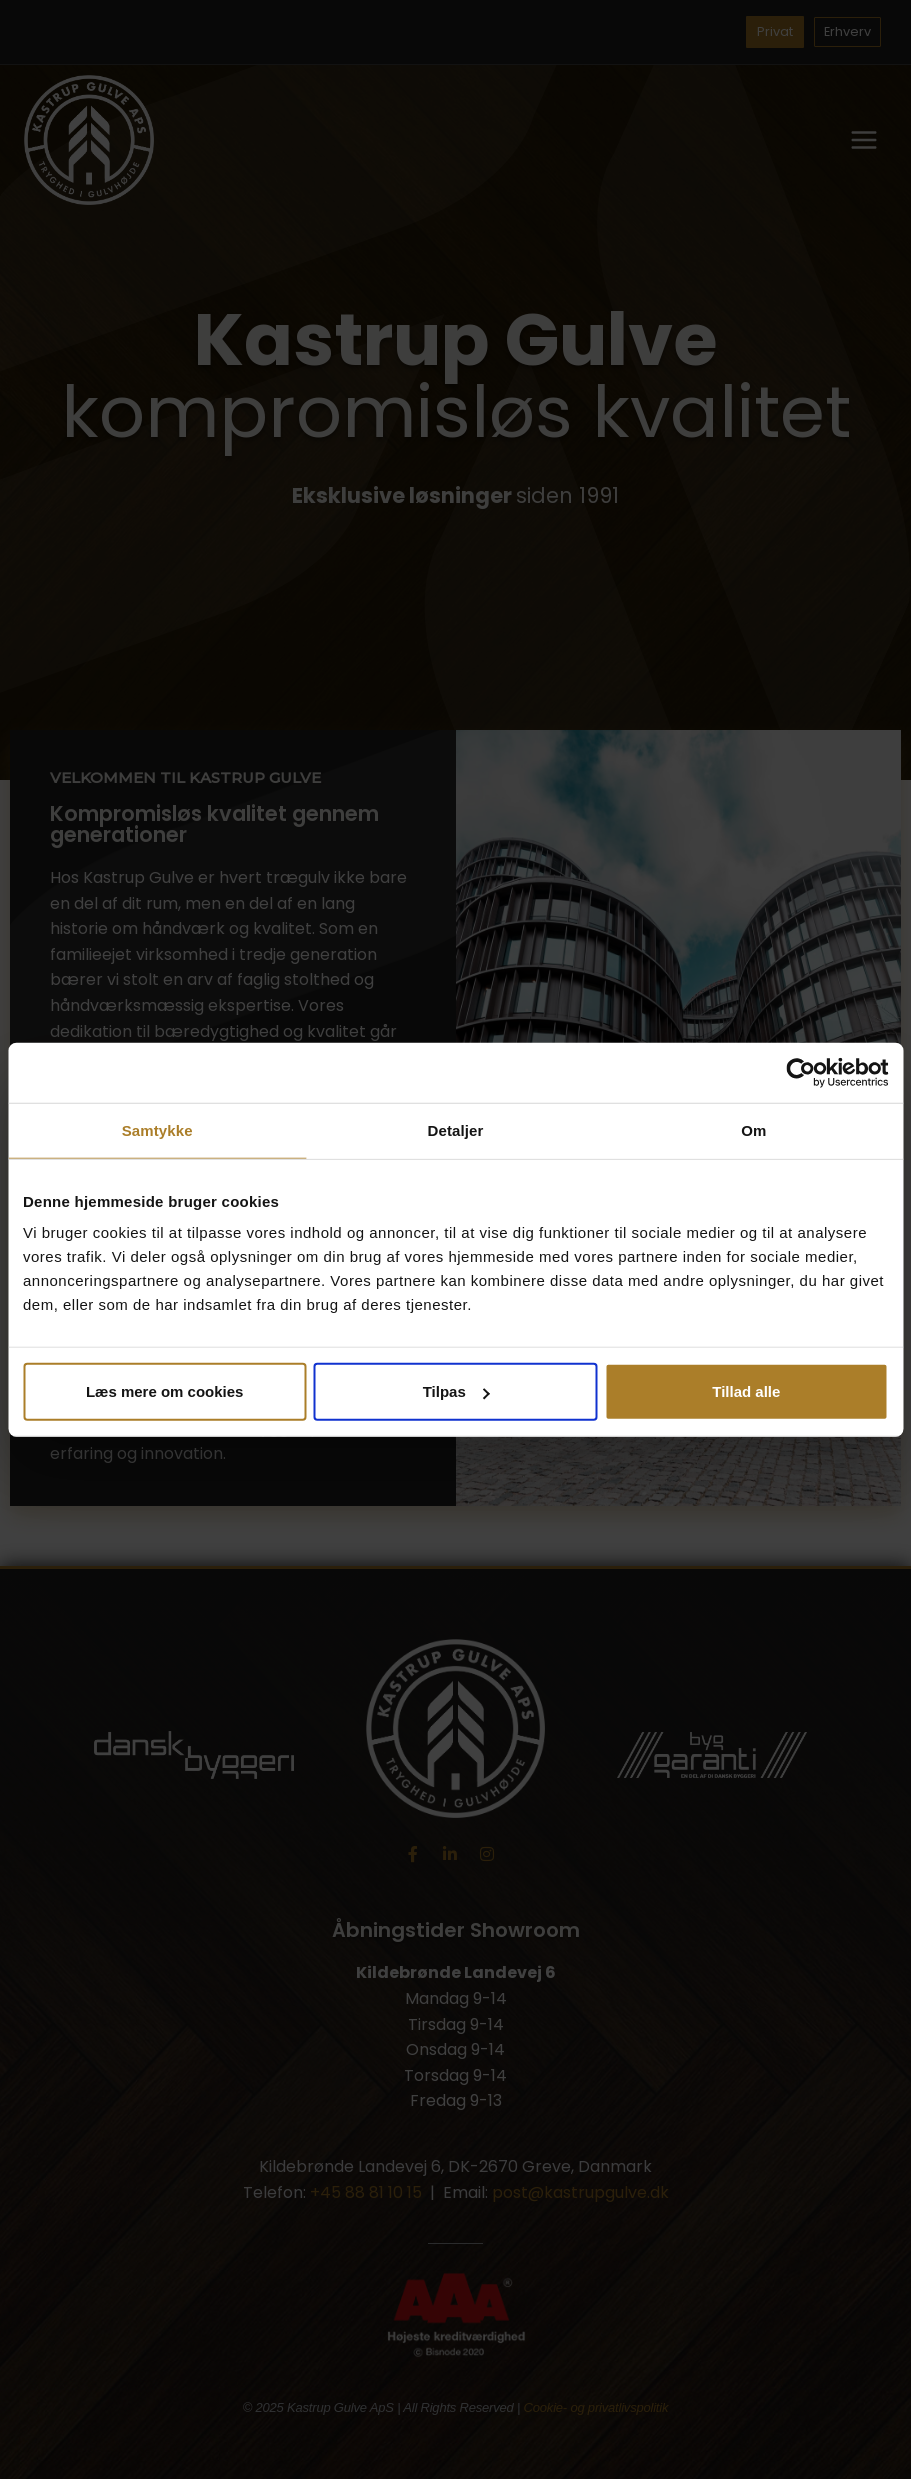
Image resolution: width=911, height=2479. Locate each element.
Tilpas (456, 1391)
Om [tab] (753, 1129)
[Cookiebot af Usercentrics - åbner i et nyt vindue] (800, 1072)
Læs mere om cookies (165, 1391)
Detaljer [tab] (456, 1129)
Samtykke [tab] (157, 1129)
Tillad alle (746, 1391)
